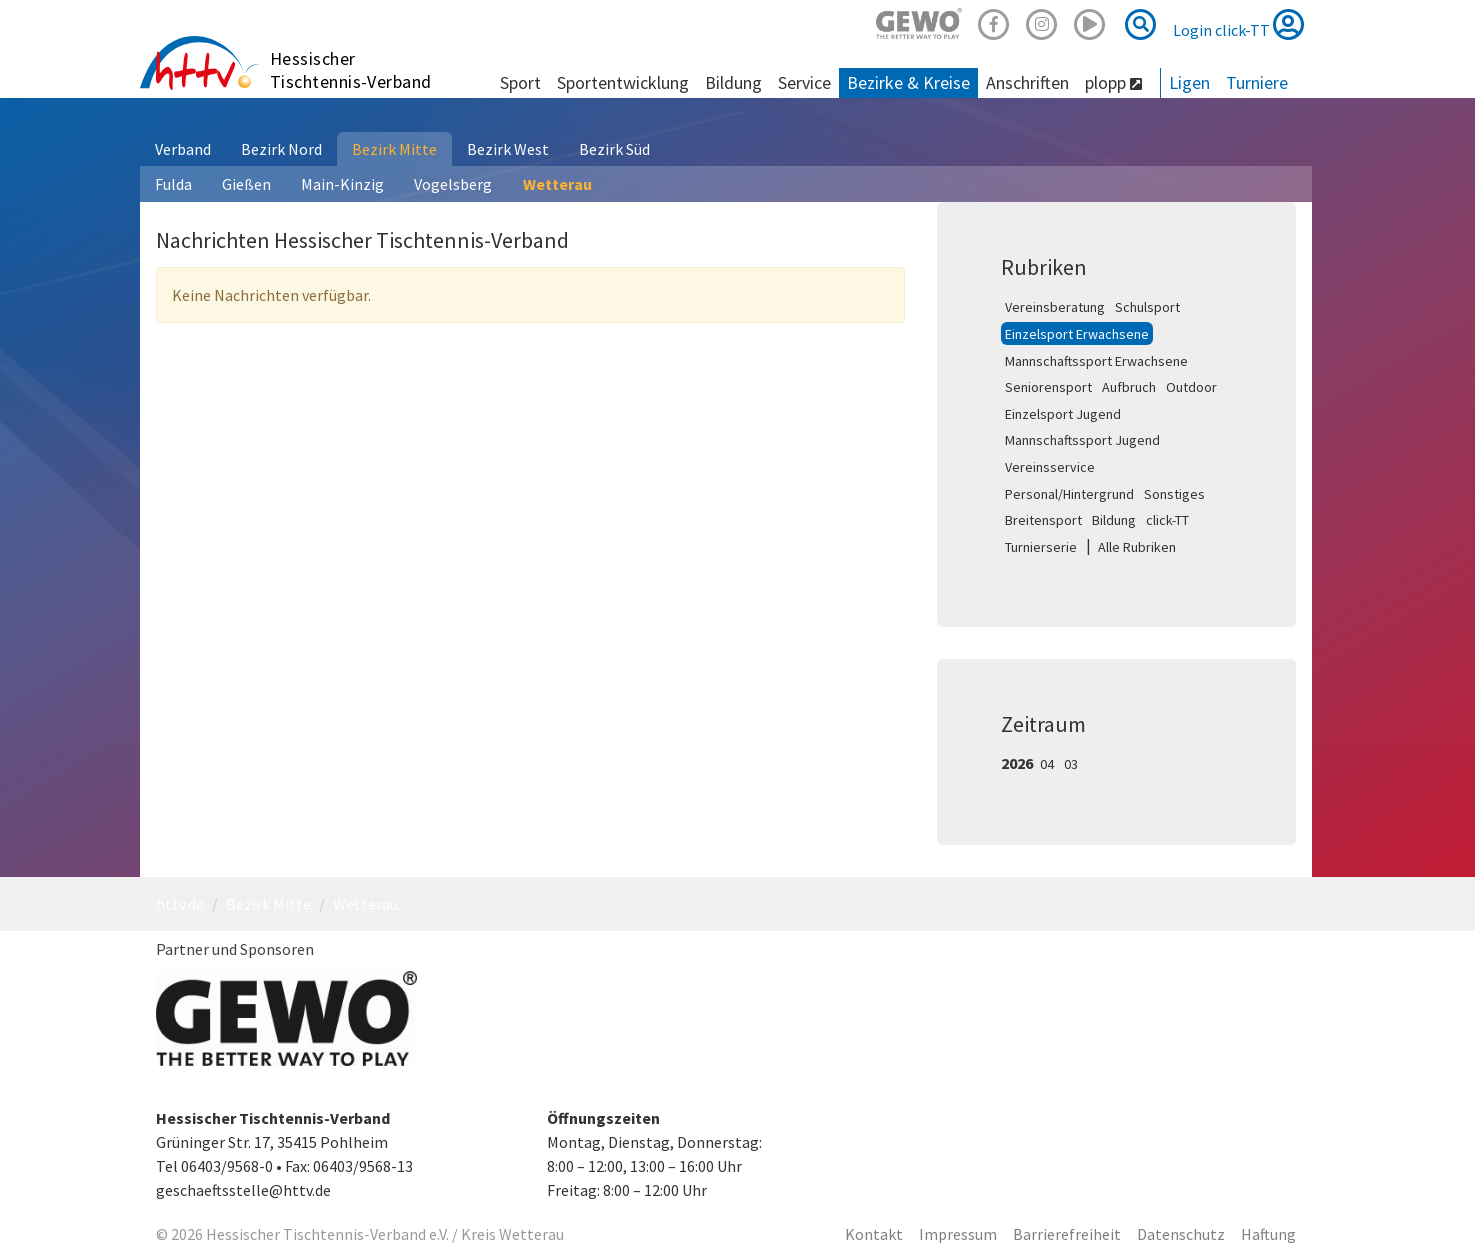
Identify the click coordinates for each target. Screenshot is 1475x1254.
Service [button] (804, 82)
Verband (183, 149)
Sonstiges (1174, 494)
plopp (1113, 82)
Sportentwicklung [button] (623, 82)
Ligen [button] (1189, 82)
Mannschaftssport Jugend (1082, 440)
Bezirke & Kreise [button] (908, 82)
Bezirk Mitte (394, 149)
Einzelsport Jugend (1063, 414)
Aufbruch (1129, 387)
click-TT (1167, 520)
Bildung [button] (733, 82)
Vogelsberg (453, 184)
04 (1047, 764)
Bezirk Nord (281, 149)
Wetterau (557, 184)
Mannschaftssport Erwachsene (1096, 361)
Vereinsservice (1050, 467)
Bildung (1114, 520)
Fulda (173, 184)
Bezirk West (508, 149)
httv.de (180, 904)
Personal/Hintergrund (1069, 494)
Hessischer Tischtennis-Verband (351, 70)
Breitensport (1043, 520)
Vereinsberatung (1055, 307)
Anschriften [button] (1027, 82)
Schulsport (1147, 307)
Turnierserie (1041, 547)
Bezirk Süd (614, 149)
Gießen (246, 184)
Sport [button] (520, 82)
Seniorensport (1048, 387)
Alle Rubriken (1137, 547)
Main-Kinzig (342, 184)
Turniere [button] (1257, 82)
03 (1071, 764)
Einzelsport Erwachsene (1077, 334)
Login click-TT (1238, 24)
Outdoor (1191, 387)
